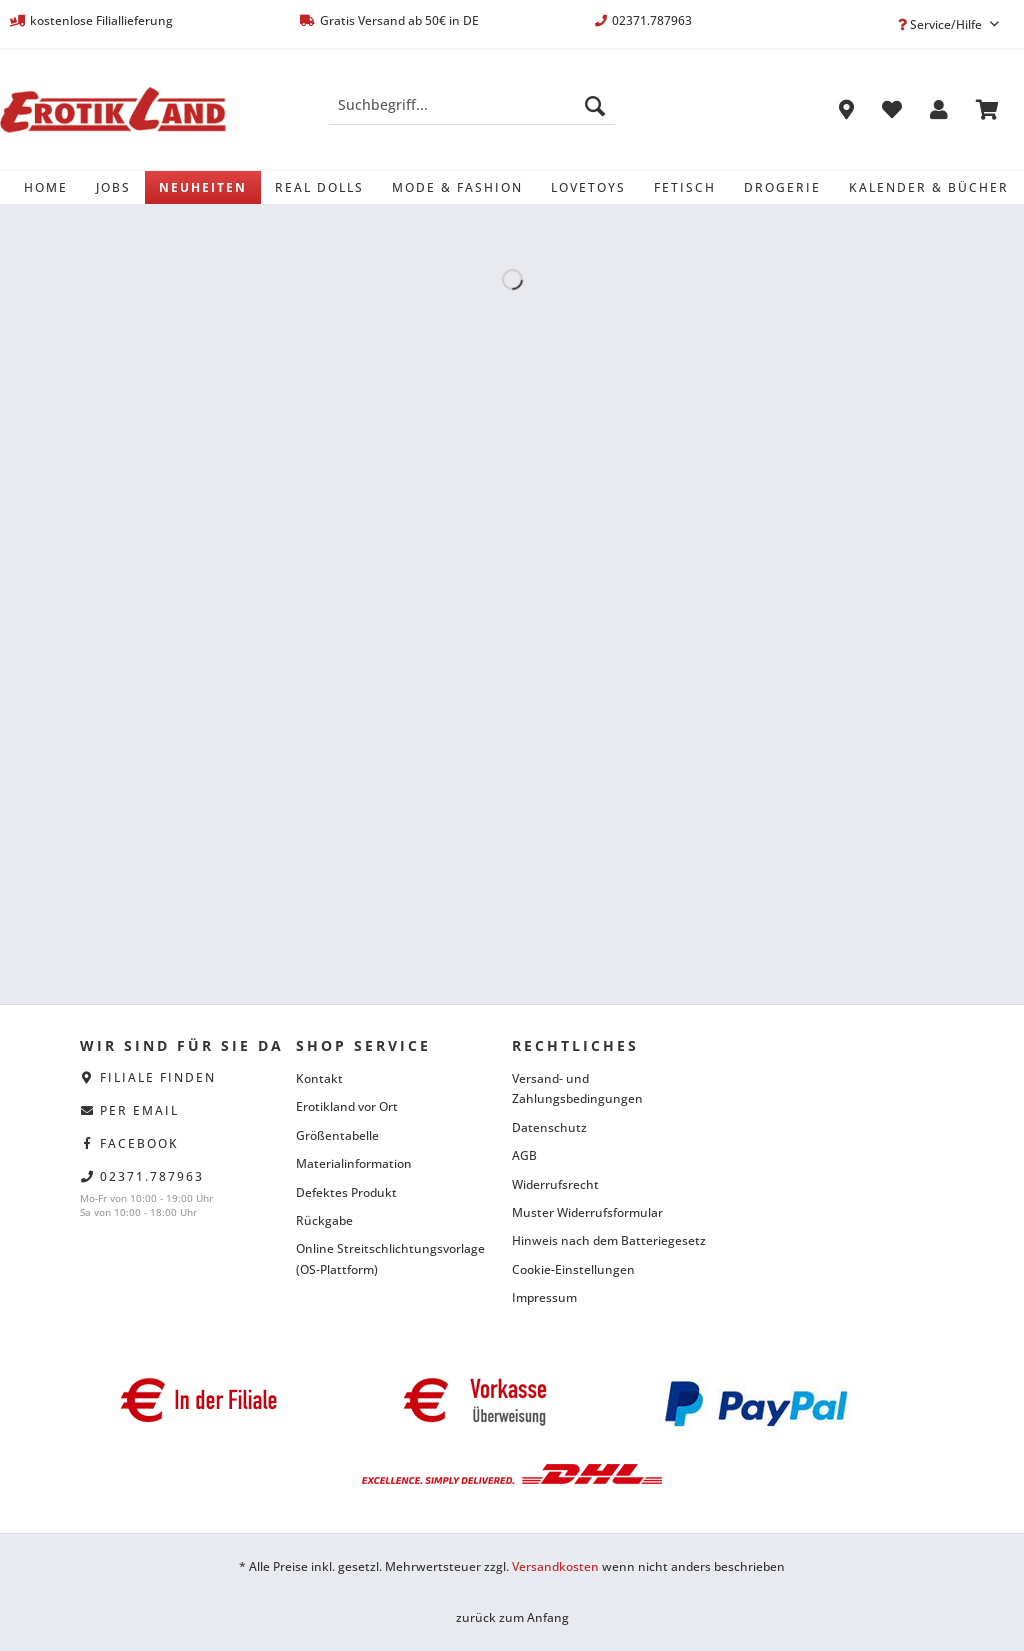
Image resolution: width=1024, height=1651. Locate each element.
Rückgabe (324, 1220)
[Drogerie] (782, 187)
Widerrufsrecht (555, 1184)
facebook (139, 1143)
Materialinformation (354, 1163)
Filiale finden (158, 1077)
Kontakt (319, 1078)
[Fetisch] (685, 187)
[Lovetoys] (588, 187)
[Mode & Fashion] (457, 187)
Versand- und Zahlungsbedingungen (577, 1088)
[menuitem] (472, 114)
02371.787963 (152, 1176)
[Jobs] (113, 187)
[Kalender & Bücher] (929, 187)
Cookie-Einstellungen (573, 1269)
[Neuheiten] (203, 187)
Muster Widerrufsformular (587, 1212)
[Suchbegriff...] (472, 105)
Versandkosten (555, 1566)
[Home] (46, 187)
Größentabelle (337, 1135)
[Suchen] (595, 105)
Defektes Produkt (346, 1192)
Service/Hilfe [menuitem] (941, 24)
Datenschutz (549, 1127)
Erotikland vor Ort (347, 1106)
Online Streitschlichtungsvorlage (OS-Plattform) (390, 1258)
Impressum (544, 1297)
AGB (524, 1155)
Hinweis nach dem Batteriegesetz (609, 1240)
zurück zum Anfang (512, 1617)
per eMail (139, 1110)
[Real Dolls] (319, 187)
